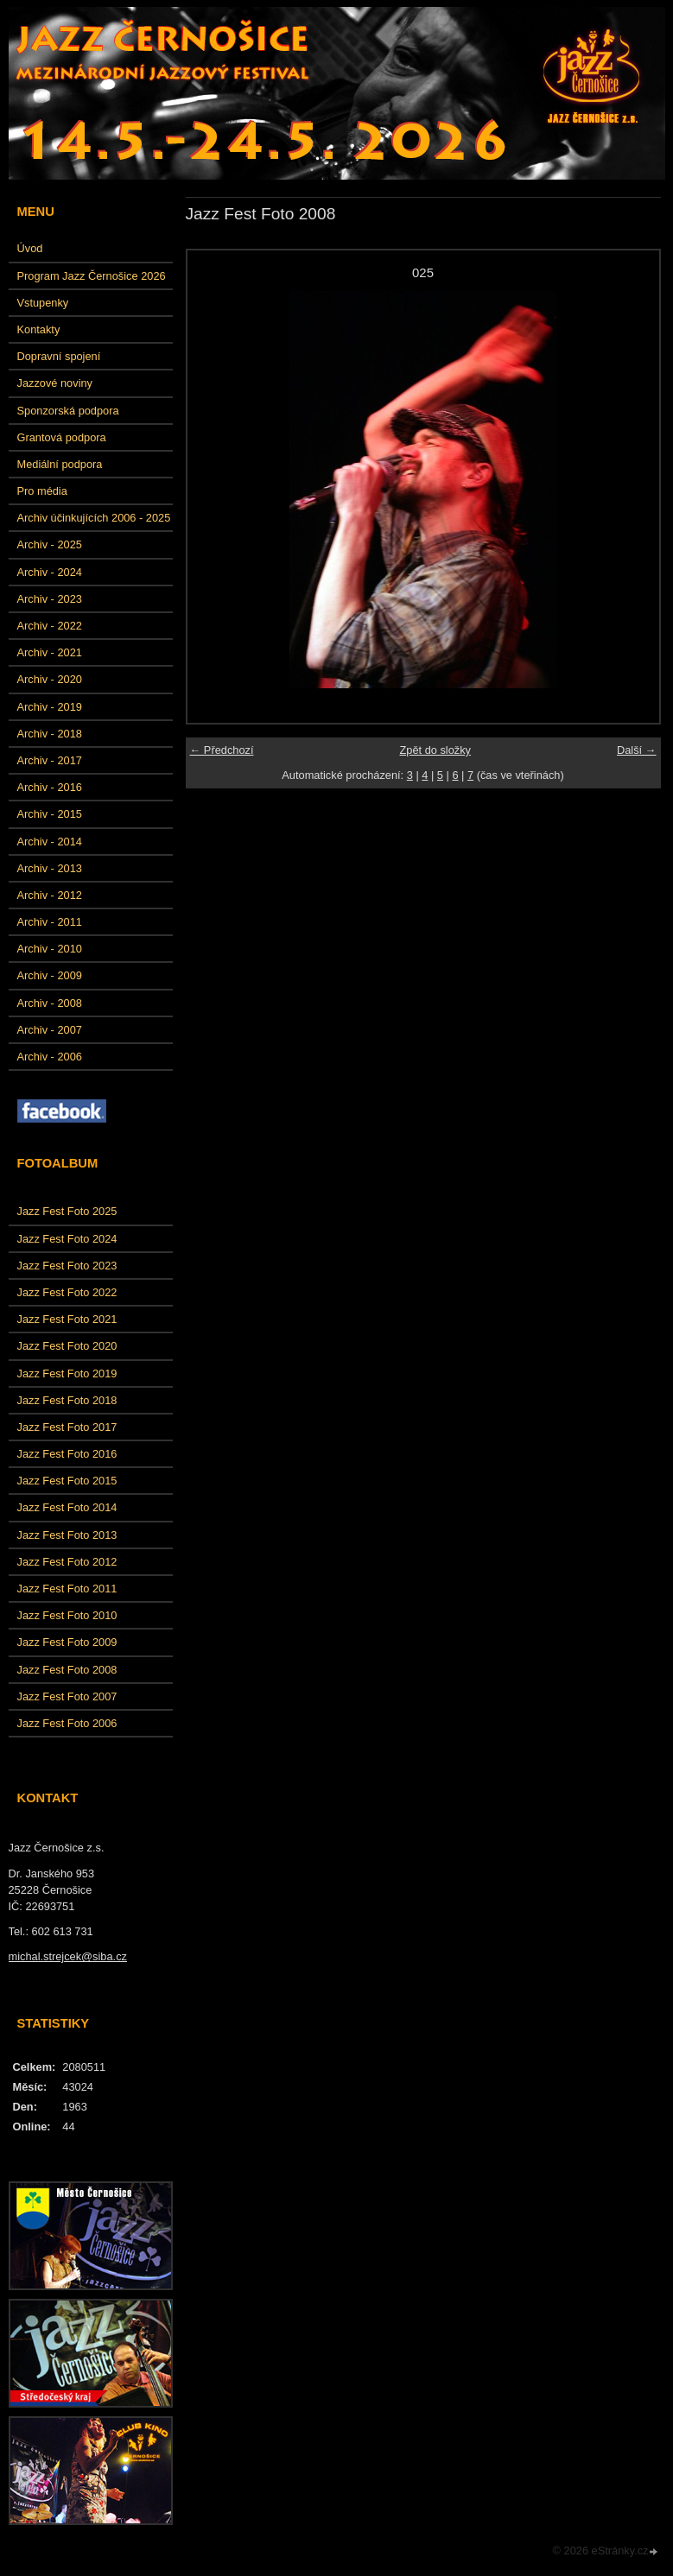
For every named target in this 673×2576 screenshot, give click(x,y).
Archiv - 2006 (49, 1056)
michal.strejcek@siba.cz (68, 1956)
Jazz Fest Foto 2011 (67, 1588)
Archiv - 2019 (49, 706)
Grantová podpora (61, 437)
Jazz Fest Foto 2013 (67, 1535)
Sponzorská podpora (68, 410)
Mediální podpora (60, 464)
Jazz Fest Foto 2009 (67, 1642)
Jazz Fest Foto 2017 (67, 1427)
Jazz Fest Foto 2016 (67, 1453)
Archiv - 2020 (49, 679)
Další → (637, 750)
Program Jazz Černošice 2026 (91, 275)
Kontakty (38, 329)
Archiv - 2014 (49, 841)
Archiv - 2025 (49, 544)
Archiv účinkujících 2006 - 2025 (94, 517)
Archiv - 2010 (49, 948)
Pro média (42, 490)
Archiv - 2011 (49, 921)
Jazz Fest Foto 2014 (67, 1507)
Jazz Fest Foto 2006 (67, 1723)
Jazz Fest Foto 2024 (67, 1238)
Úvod (30, 248)
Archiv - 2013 (49, 868)
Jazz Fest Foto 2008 (67, 1669)
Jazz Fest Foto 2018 (67, 1400)
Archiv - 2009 (49, 975)
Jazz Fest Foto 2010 (67, 1615)
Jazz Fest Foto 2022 (67, 1292)
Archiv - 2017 (49, 760)
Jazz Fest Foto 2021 (67, 1319)
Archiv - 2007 (49, 1029)
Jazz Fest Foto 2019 (67, 1373)
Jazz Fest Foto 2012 (67, 1561)
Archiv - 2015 (49, 813)
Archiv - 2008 (49, 1003)
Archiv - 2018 (49, 733)
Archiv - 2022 (49, 625)
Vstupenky (43, 302)
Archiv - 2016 (49, 787)
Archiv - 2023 (49, 598)
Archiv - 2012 (49, 895)
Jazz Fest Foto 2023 (67, 1265)
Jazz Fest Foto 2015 (67, 1480)
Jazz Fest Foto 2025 (67, 1211)
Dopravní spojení (59, 356)
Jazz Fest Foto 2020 (67, 1345)
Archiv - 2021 (49, 652)
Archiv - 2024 (49, 572)
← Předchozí (222, 750)
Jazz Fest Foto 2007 (67, 1696)
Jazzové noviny (55, 383)
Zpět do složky (435, 750)
